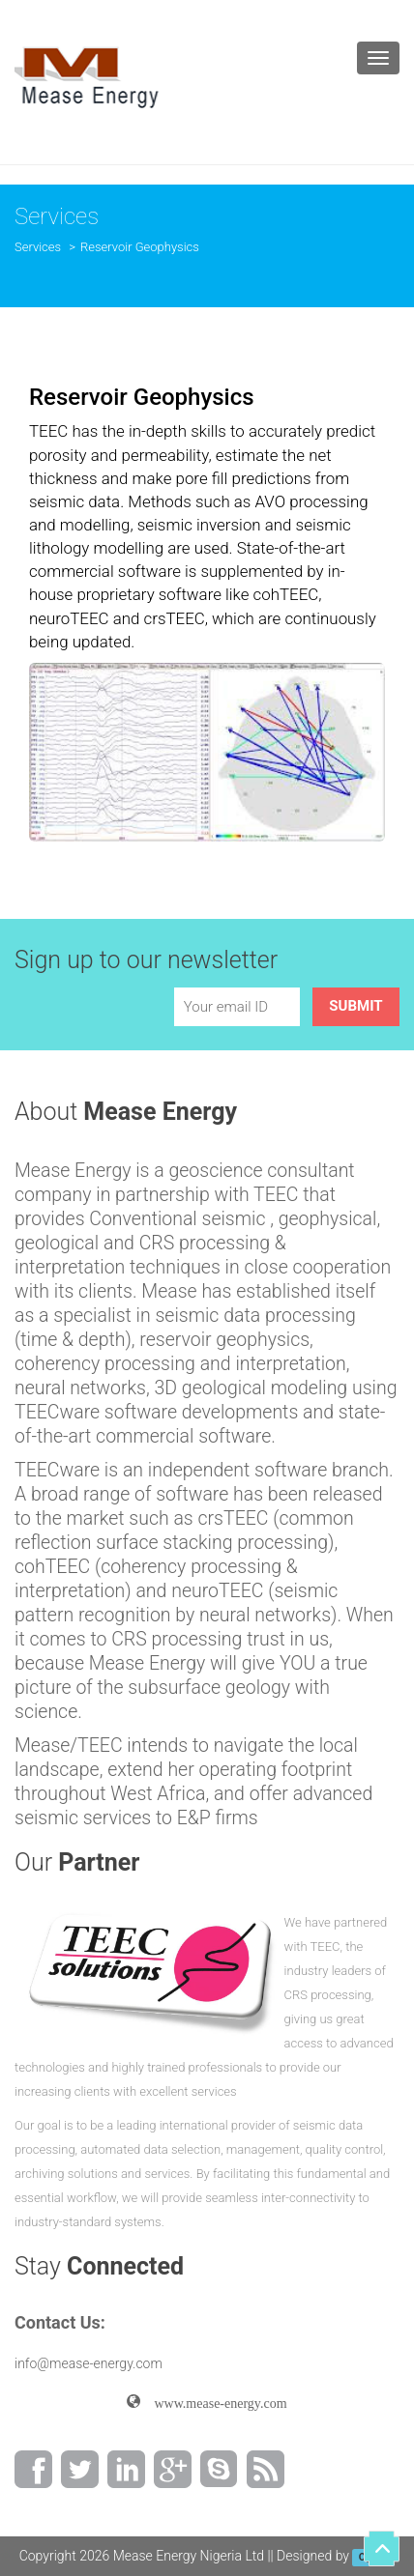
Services (38, 247)
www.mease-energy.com (213, 2401)
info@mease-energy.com (89, 2363)
